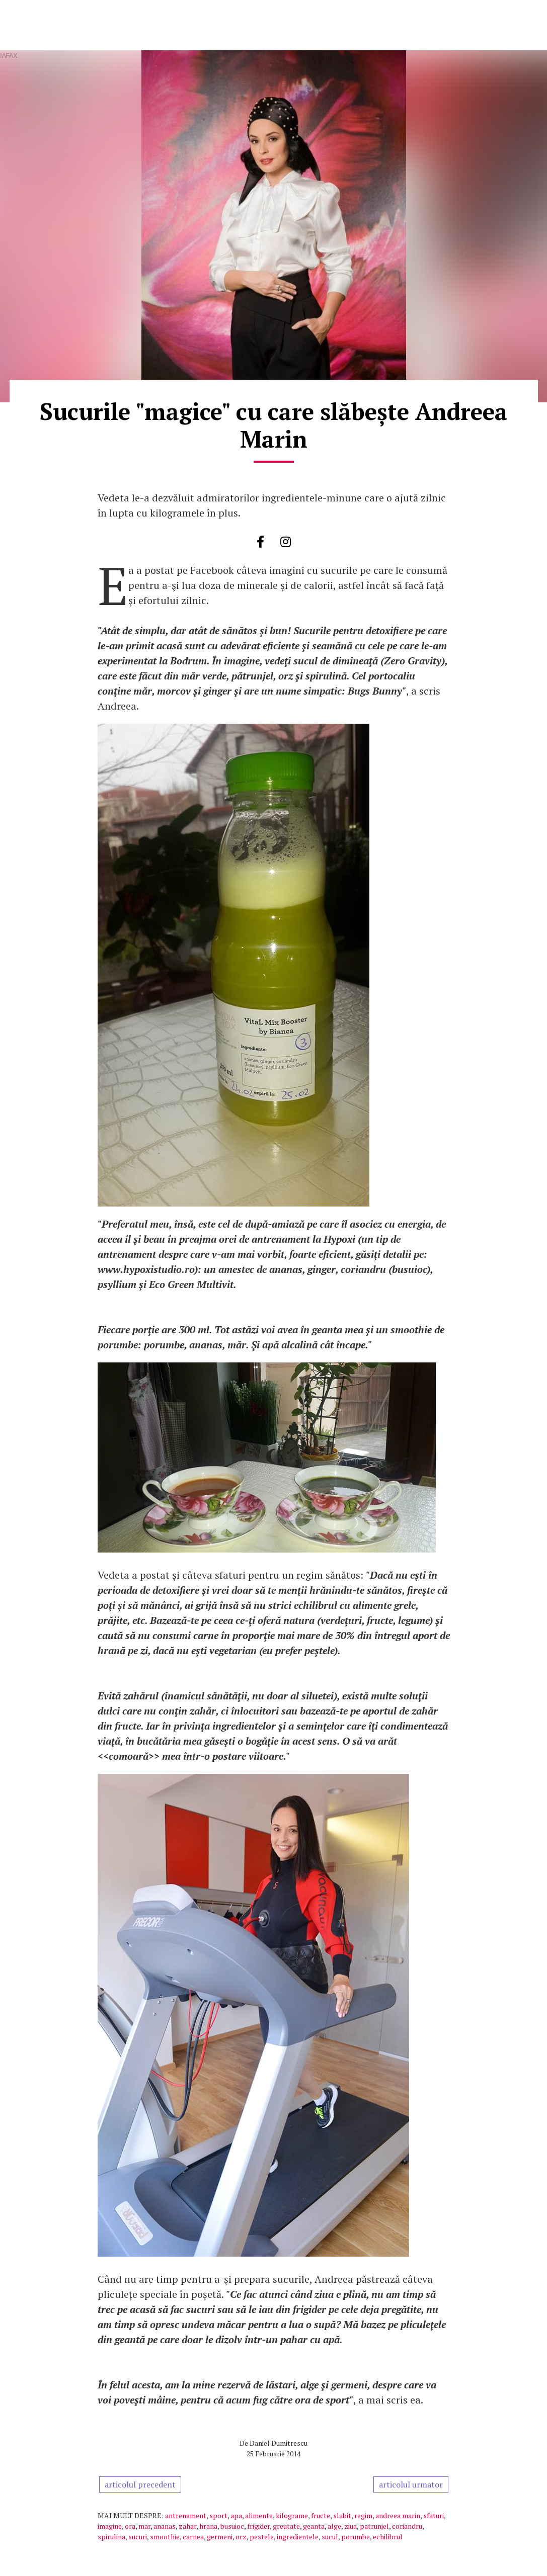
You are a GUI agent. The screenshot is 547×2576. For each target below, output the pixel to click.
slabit (342, 2515)
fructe (320, 2515)
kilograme (292, 2515)
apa (236, 2515)
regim (363, 2515)
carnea (193, 2536)
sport (218, 2515)
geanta (314, 2526)
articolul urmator (411, 2484)
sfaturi (433, 2515)
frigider (258, 2526)
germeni (219, 2536)
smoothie (165, 2536)
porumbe (355, 2536)
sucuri (137, 2536)
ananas (164, 2526)
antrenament (185, 2515)
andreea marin (397, 2515)
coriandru (407, 2526)
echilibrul (388, 2536)
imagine (110, 2526)
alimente (259, 2515)
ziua (350, 2526)
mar (144, 2526)
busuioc (232, 2526)
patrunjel (374, 2526)
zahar (187, 2526)
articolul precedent (140, 2484)
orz (241, 2536)
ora (130, 2526)
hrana (208, 2526)
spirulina (111, 2536)
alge (334, 2526)
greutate (286, 2526)
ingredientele (298, 2536)
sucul (330, 2536)
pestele (262, 2536)
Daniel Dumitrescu (278, 2443)
